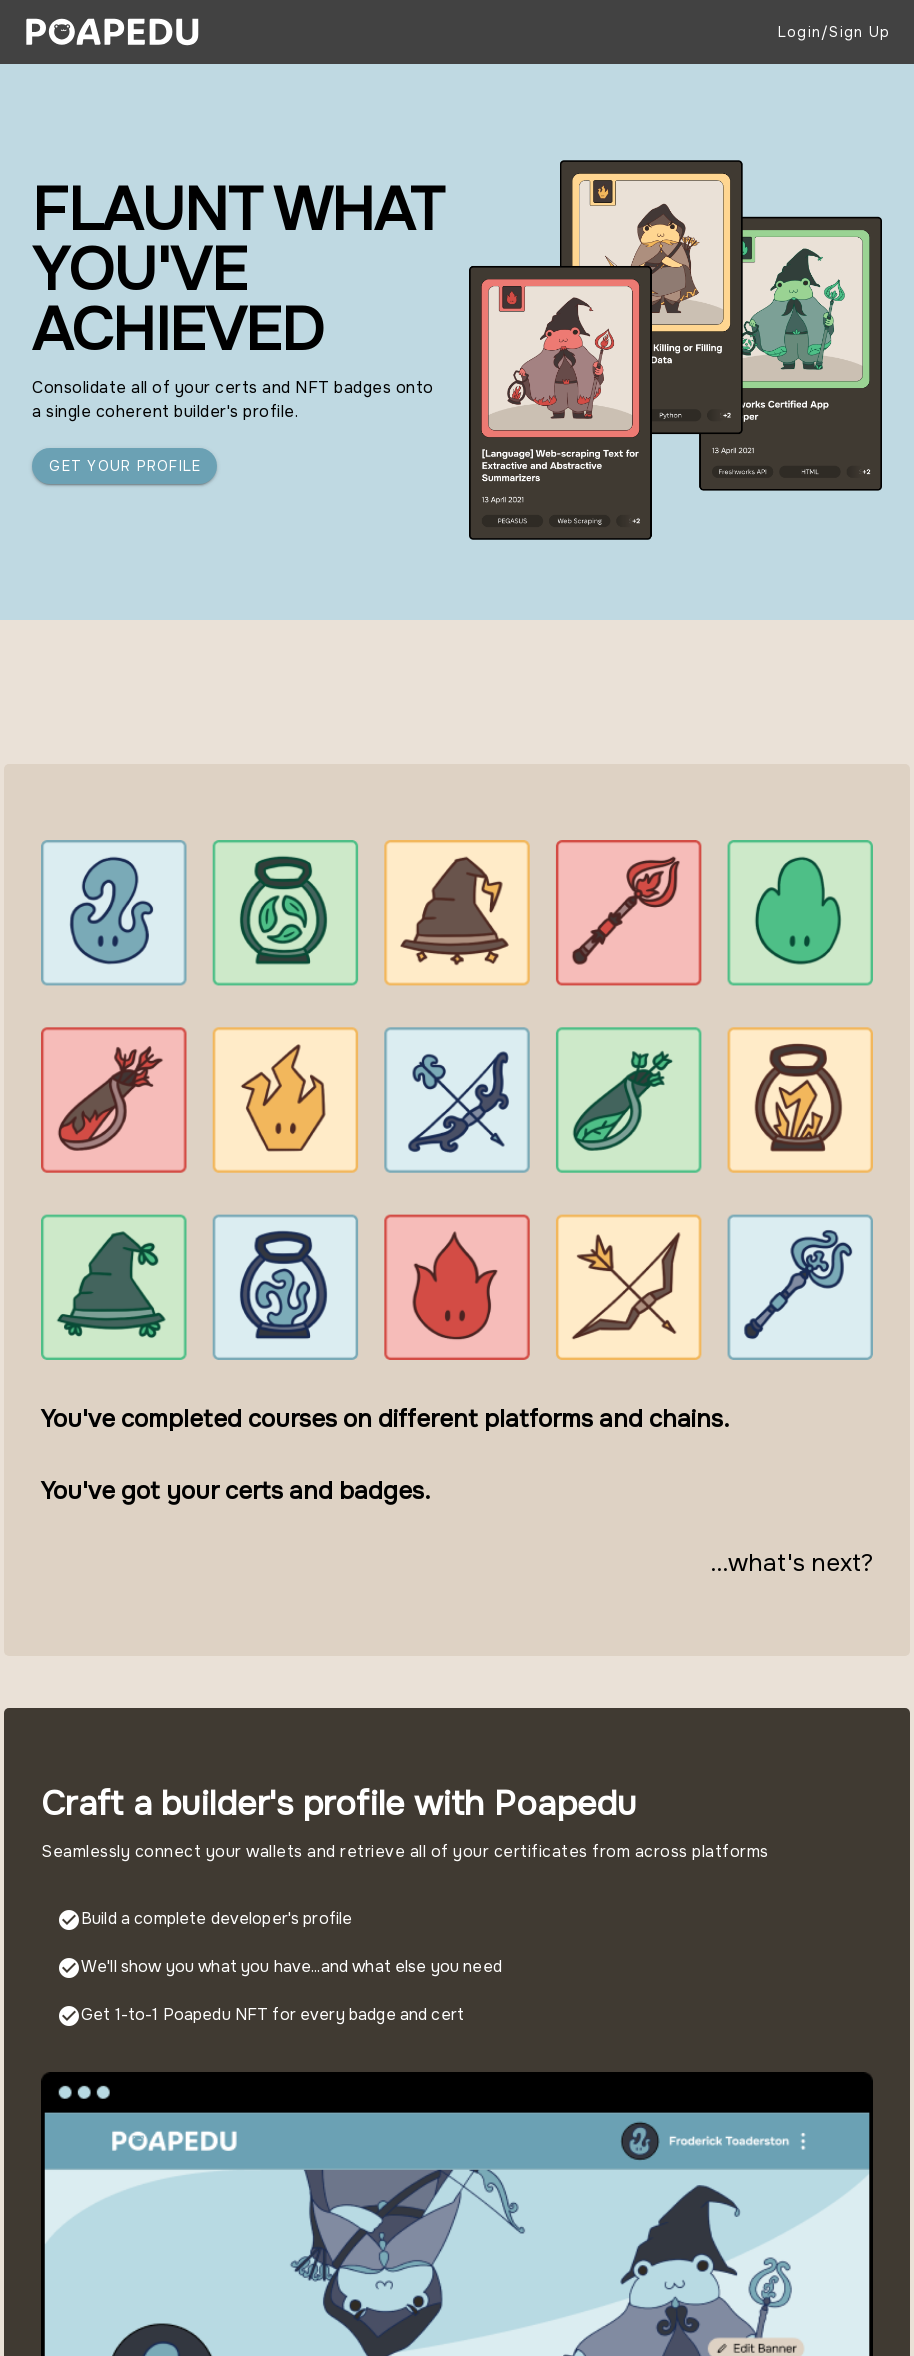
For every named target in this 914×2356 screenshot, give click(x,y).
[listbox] (457, 1968)
